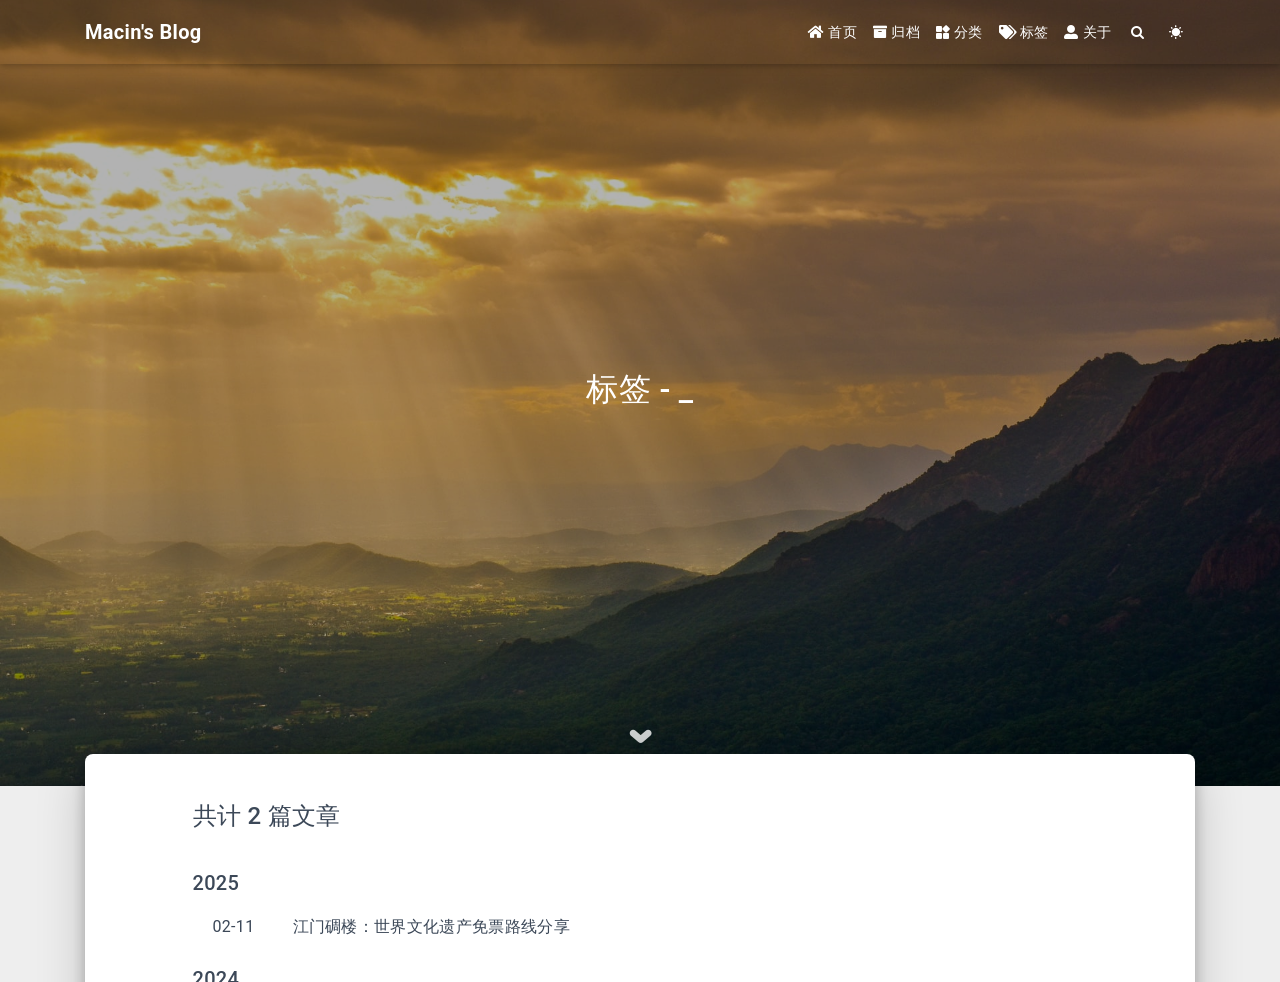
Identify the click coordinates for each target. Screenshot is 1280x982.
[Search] (1138, 32)
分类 (959, 32)
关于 (1087, 32)
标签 (1024, 32)
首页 (832, 32)
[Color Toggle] (1176, 32)
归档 (896, 32)
